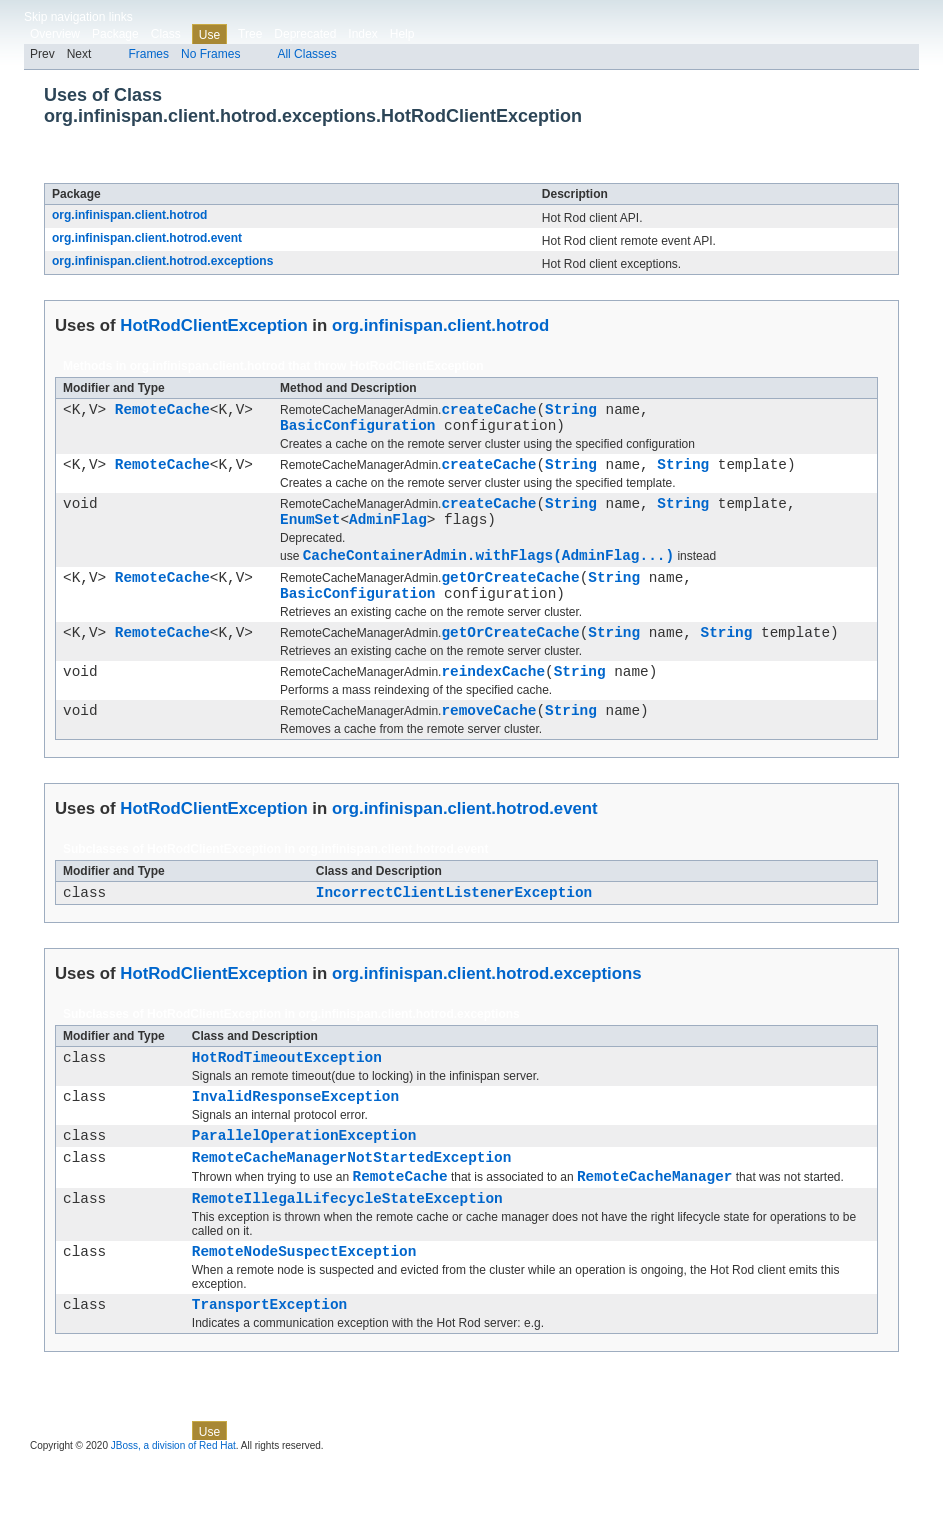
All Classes (306, 54)
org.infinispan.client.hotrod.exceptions (162, 261)
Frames (148, 54)
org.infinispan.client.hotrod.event (147, 238)
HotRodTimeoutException (287, 1095)
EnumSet (310, 533)
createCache (488, 411)
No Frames (210, 54)
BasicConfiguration (357, 430)
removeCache (488, 742)
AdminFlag (388, 533)
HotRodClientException (227, 172)
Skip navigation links (78, 17)
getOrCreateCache (510, 597)
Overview (55, 34)
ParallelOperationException (304, 1179)
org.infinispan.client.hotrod (129, 215)
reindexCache (493, 700)
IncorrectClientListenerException (454, 927)
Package (115, 34)
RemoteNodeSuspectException (304, 1307)
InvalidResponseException (295, 1137)
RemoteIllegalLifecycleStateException (347, 1251)
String (571, 411)
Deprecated (305, 34)
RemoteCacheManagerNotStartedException (351, 1204)
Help (402, 34)
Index (362, 34)
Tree (250, 34)
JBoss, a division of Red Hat (173, 1505)
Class (166, 34)
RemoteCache (162, 411)
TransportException (269, 1363)
